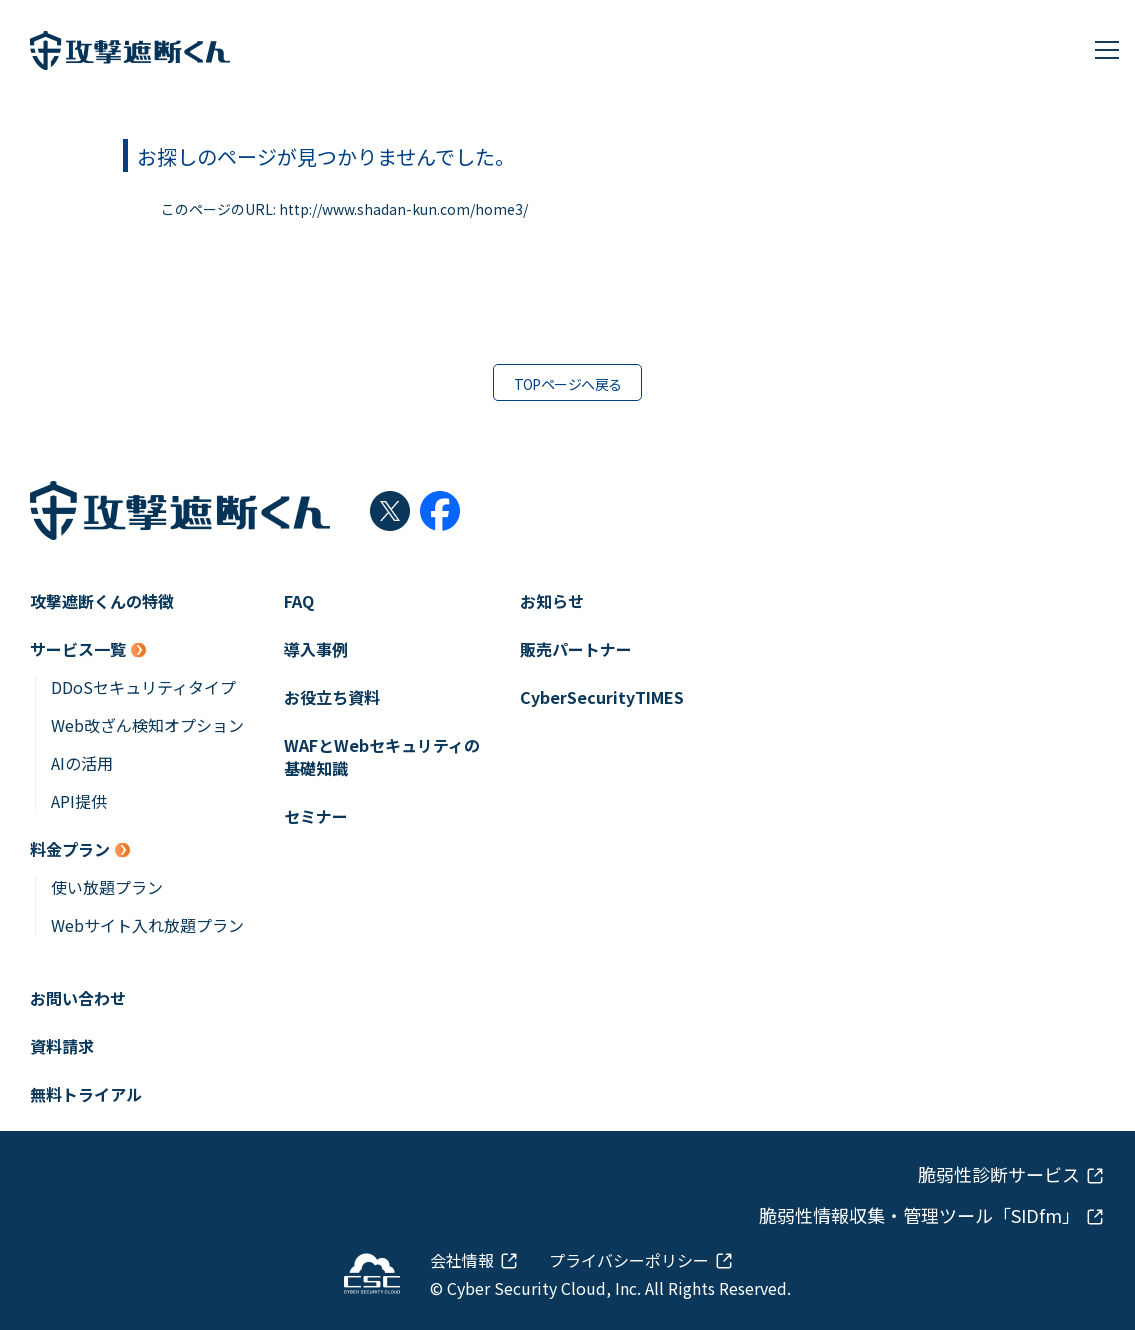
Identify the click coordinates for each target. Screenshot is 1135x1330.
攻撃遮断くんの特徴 (102, 601)
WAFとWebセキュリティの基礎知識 (382, 757)
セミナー (316, 816)
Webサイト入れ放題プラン (147, 925)
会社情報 (462, 1260)
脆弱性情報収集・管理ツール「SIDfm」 (919, 1215)
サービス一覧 (78, 649)
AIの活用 (82, 763)
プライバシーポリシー (629, 1260)
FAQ (299, 601)
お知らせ (552, 601)
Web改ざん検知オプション (147, 725)
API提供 (79, 801)
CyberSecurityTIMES (602, 697)
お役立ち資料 (332, 697)
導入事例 (316, 649)
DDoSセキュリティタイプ (143, 687)
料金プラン (70, 849)
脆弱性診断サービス (999, 1174)
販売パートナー (576, 649)
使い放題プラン (107, 887)
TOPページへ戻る (568, 384)
